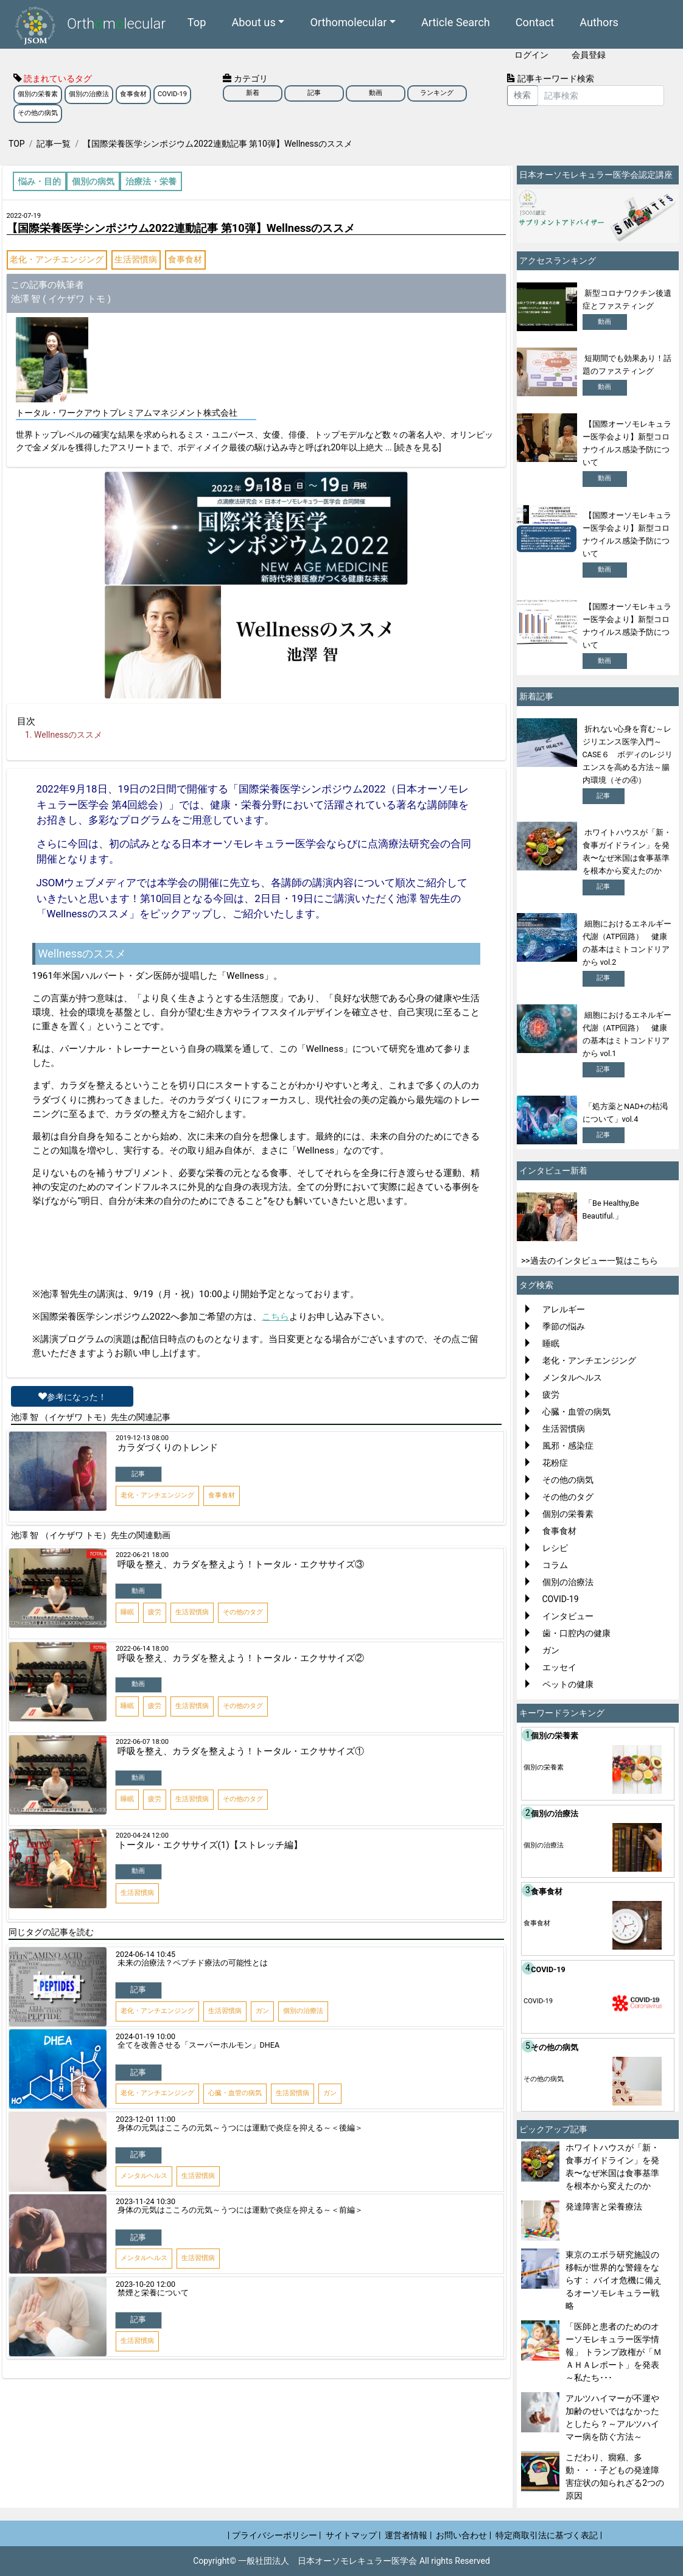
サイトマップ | (353, 2535)
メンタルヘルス (572, 1377)
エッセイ (559, 1667)
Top (196, 22)
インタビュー (568, 1616)
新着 (252, 93)
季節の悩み (563, 1326)
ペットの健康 (568, 1684)
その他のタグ (568, 1497)
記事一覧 (54, 144)
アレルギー (563, 1309)
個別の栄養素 (38, 94)
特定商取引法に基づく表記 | (549, 2535)
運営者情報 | (408, 2535)
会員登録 (589, 55)
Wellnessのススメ (68, 735)
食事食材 (133, 94)
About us (253, 22)
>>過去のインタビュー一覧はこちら (589, 1260)
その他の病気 (38, 113)
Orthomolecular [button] (348, 22)
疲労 (550, 1394)
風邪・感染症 (568, 1446)
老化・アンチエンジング (56, 259)
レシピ (555, 1548)
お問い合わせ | (463, 2535)
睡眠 (550, 1343)
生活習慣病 (135, 259)
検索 (522, 95)
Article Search (455, 22)
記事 (314, 93)
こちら (275, 1316)
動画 (375, 93)
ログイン (531, 55)
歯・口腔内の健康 (576, 1633)
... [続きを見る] (413, 447)
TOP (17, 144)
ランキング (437, 93)
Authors (599, 22)
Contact (535, 22)
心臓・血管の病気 (576, 1411)
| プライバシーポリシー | (274, 2535)
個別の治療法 (89, 94)
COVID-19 (172, 94)
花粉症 (555, 1463)
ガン (550, 1650)
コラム (555, 1565)
